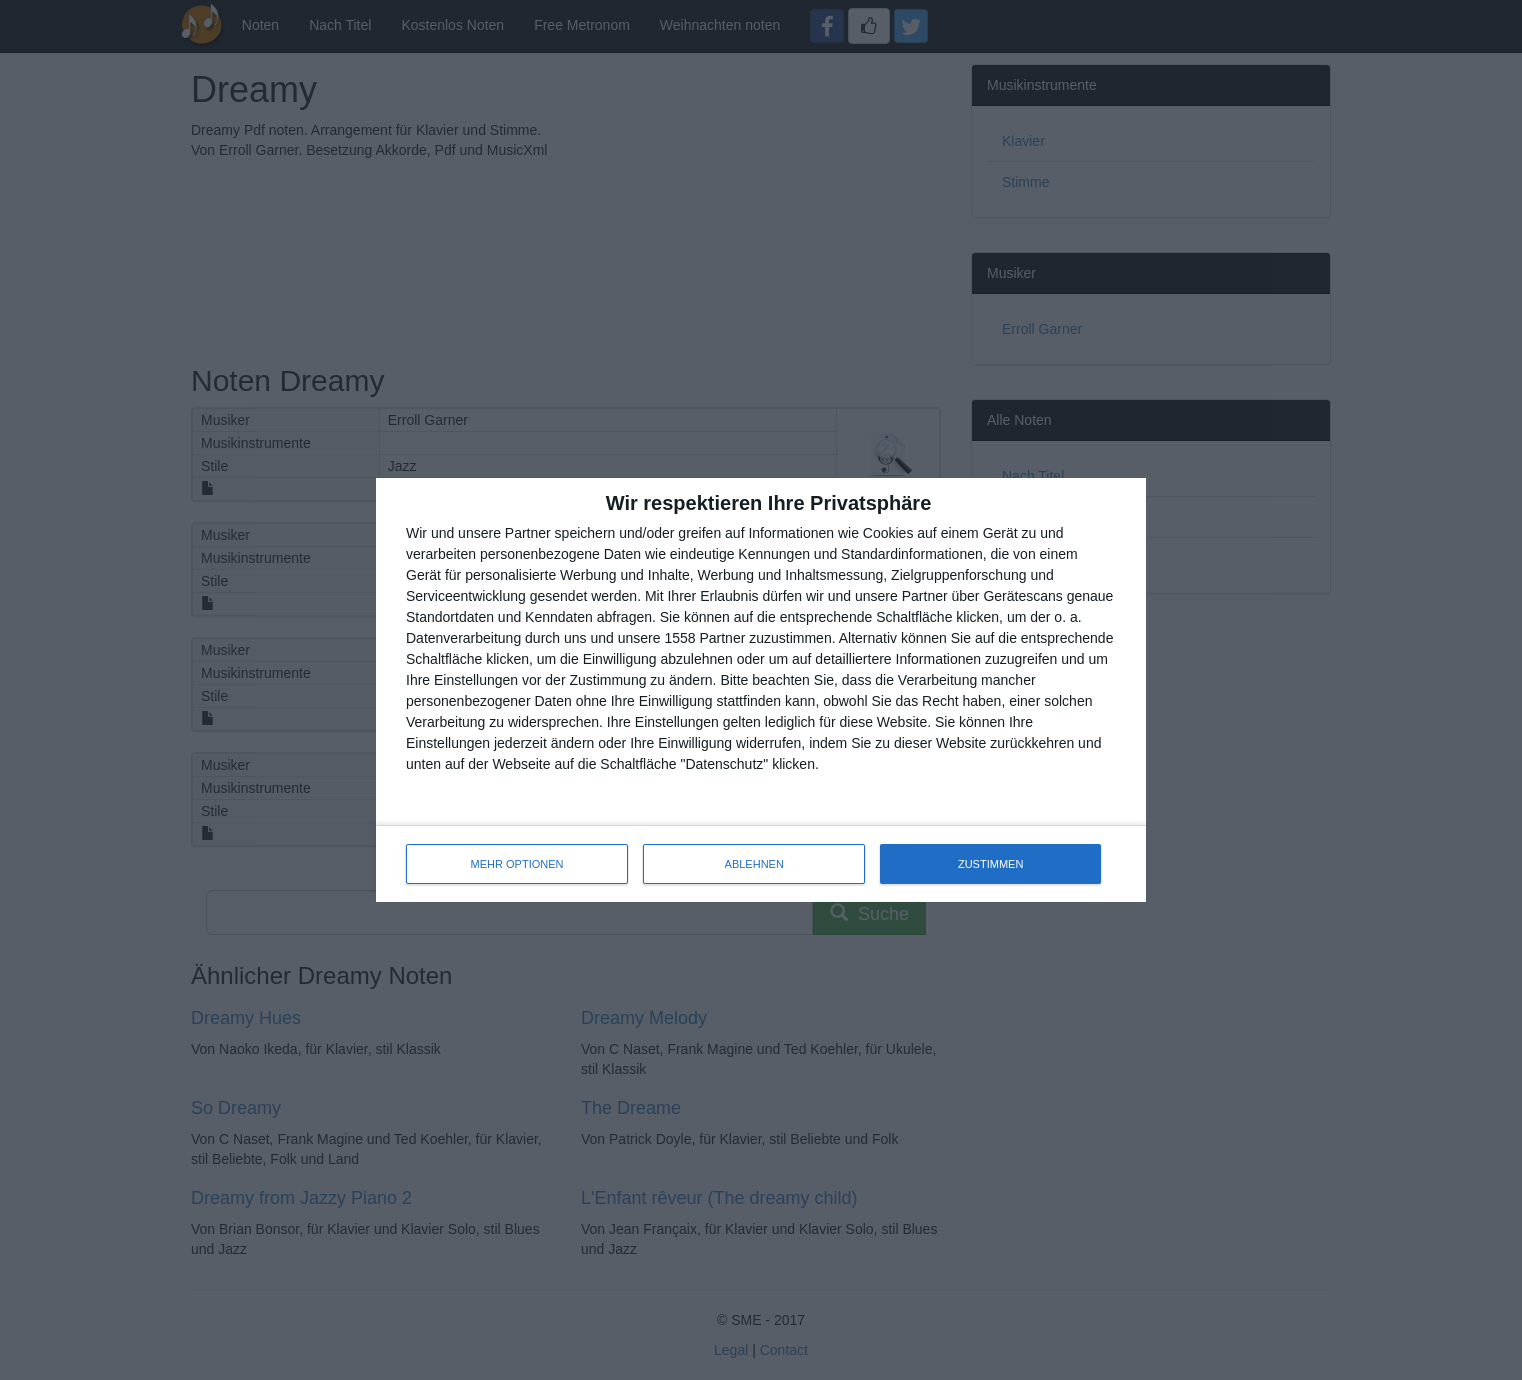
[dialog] (761, 690)
